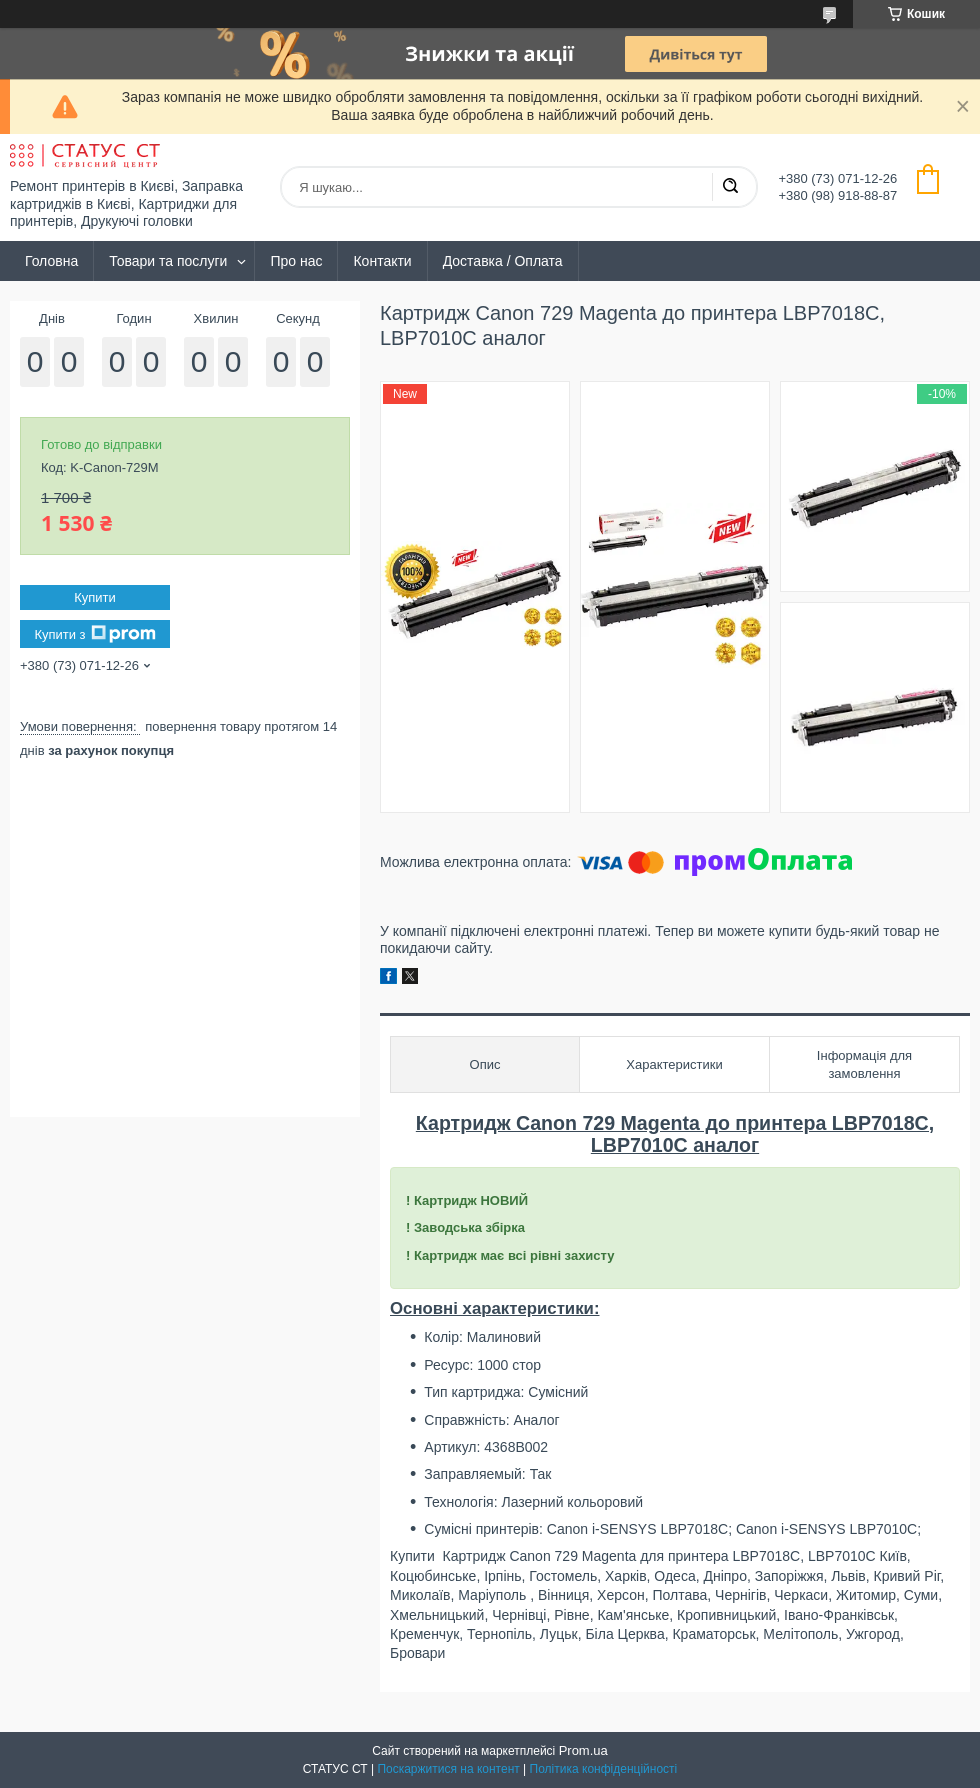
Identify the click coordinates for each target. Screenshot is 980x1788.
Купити (95, 597)
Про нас (296, 261)
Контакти (382, 261)
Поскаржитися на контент (448, 1769)
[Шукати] (730, 187)
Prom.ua (583, 1750)
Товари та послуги (168, 261)
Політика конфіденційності (604, 1769)
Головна (51, 261)
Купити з (94, 634)
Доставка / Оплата (503, 261)
